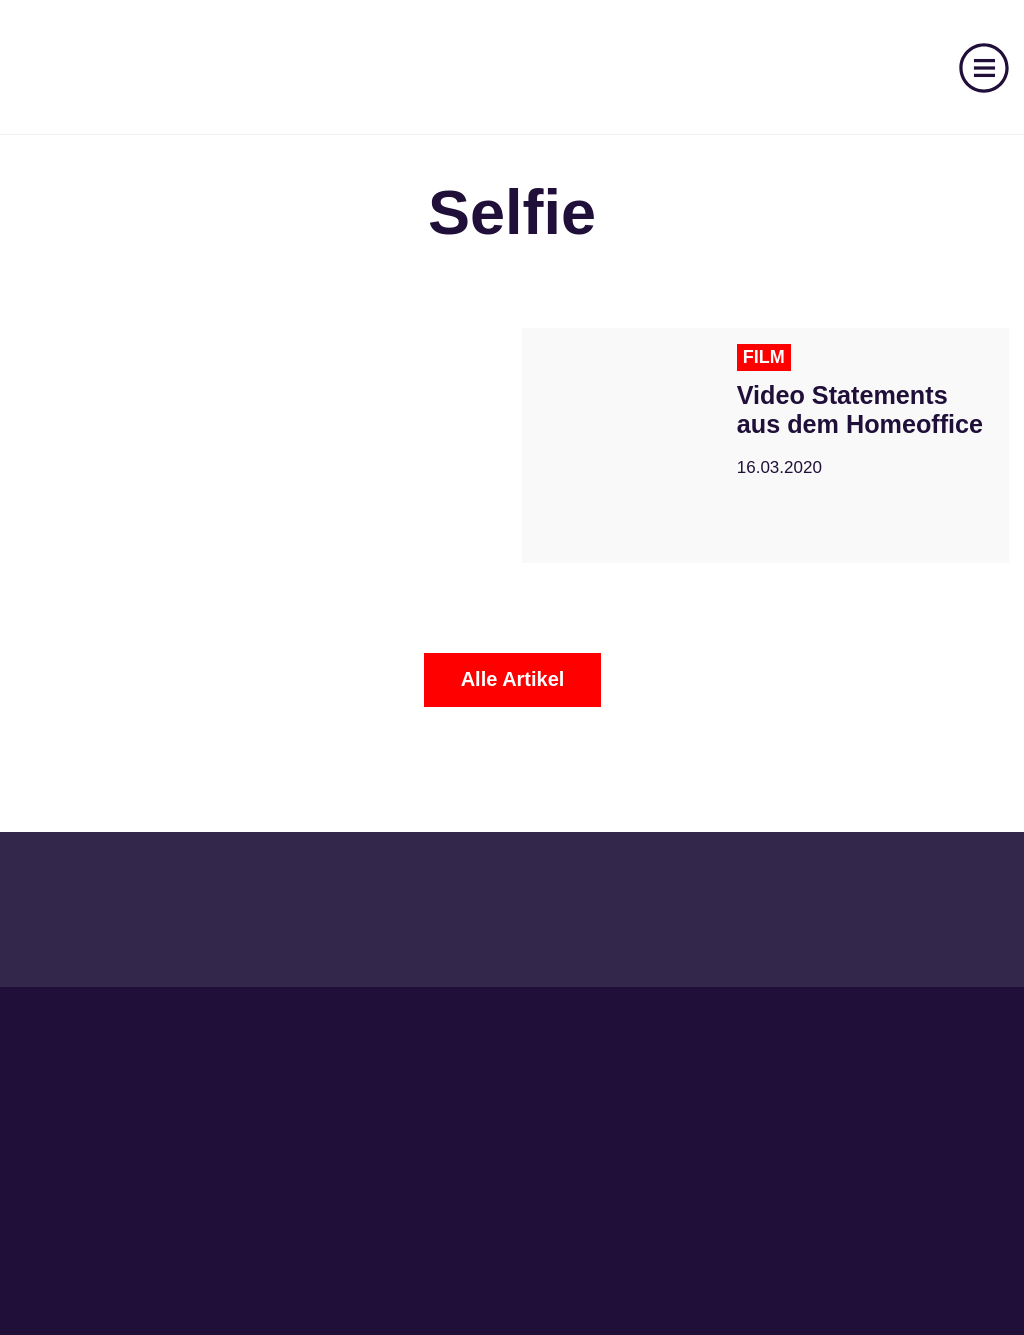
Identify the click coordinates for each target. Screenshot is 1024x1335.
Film (764, 357)
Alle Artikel (513, 679)
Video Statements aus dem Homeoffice (860, 409)
